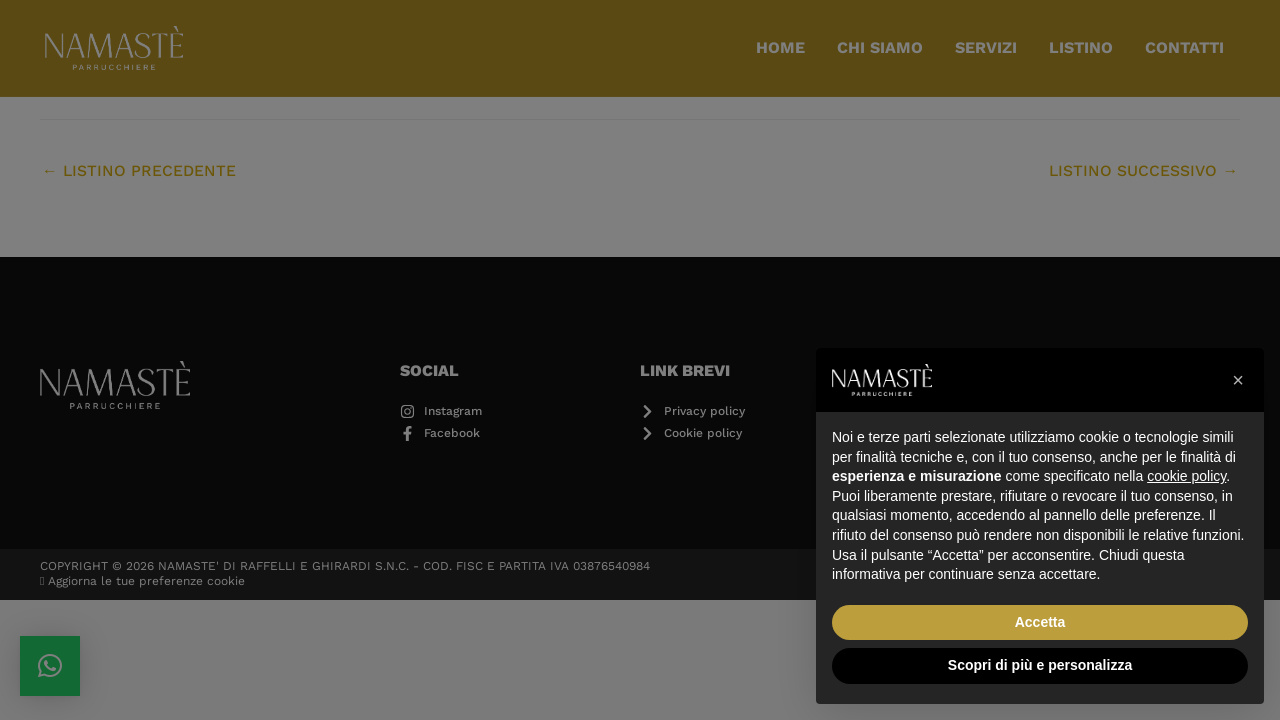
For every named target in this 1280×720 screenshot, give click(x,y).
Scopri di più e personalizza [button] (1040, 665)
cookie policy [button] (1186, 476)
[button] (1238, 380)
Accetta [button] (1040, 622)
